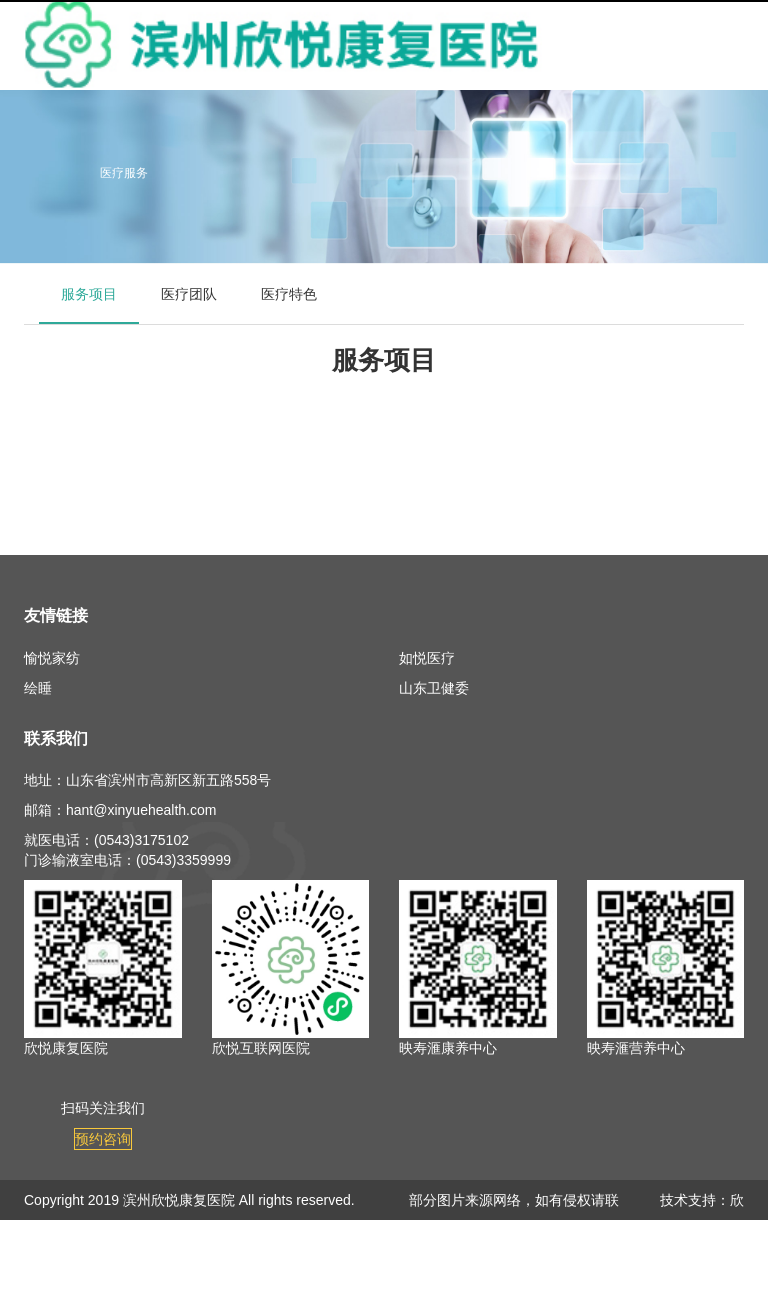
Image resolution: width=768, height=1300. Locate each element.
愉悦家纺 (52, 658)
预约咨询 (103, 1139)
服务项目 (89, 294)
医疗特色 (289, 294)
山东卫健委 (434, 688)
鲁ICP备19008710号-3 (94, 1240)
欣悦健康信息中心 (702, 1240)
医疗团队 (189, 294)
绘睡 (38, 688)
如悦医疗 (427, 658)
